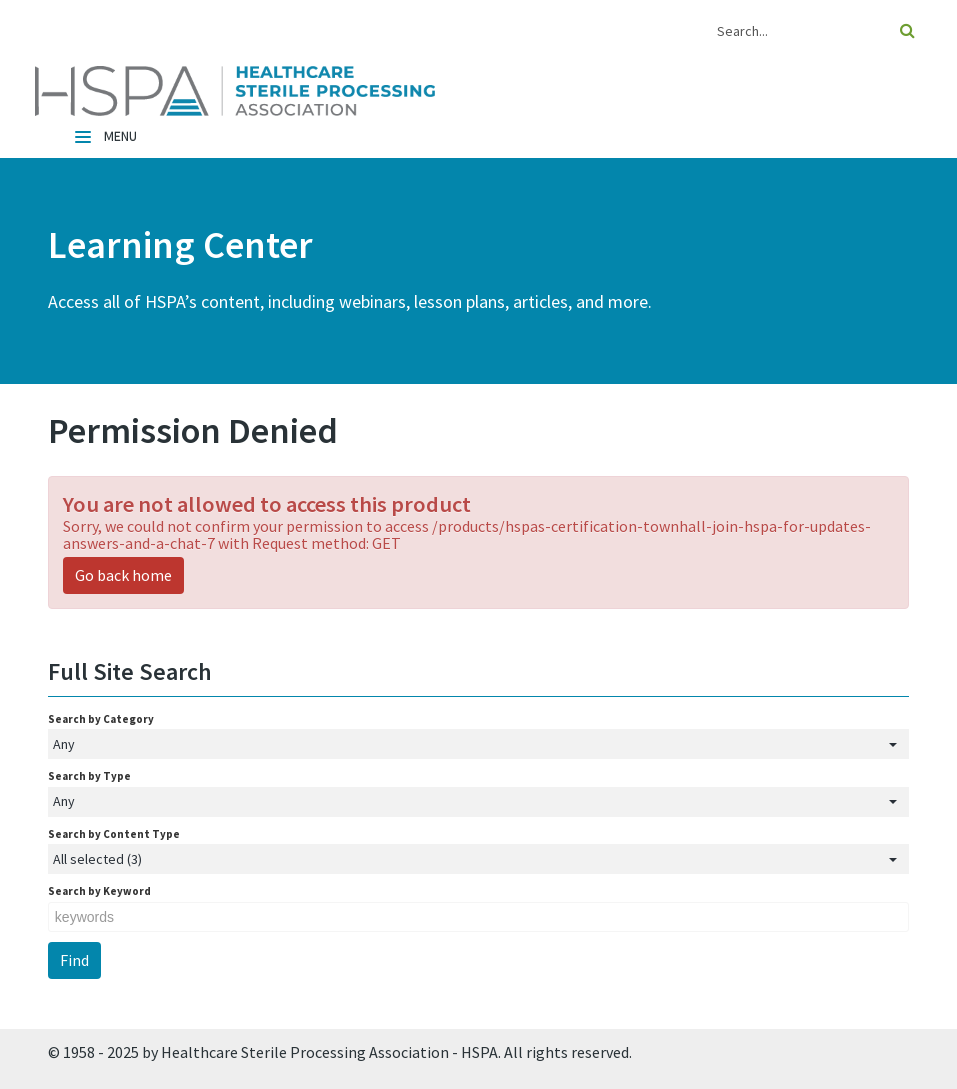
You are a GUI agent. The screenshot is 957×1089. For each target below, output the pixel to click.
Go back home (123, 575)
